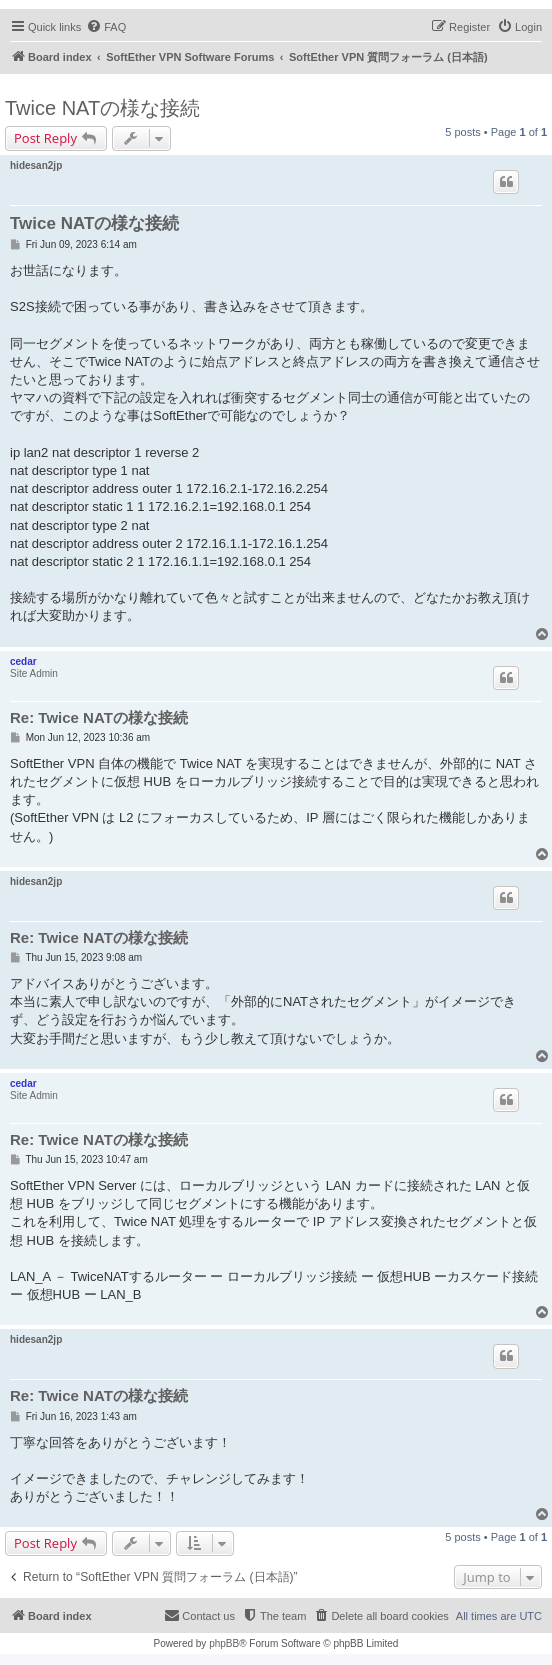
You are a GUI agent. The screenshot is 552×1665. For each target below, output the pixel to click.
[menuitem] (106, 27)
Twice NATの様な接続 (102, 108)
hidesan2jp (36, 165)
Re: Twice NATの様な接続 (99, 717)
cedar (23, 661)
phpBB (224, 1643)
